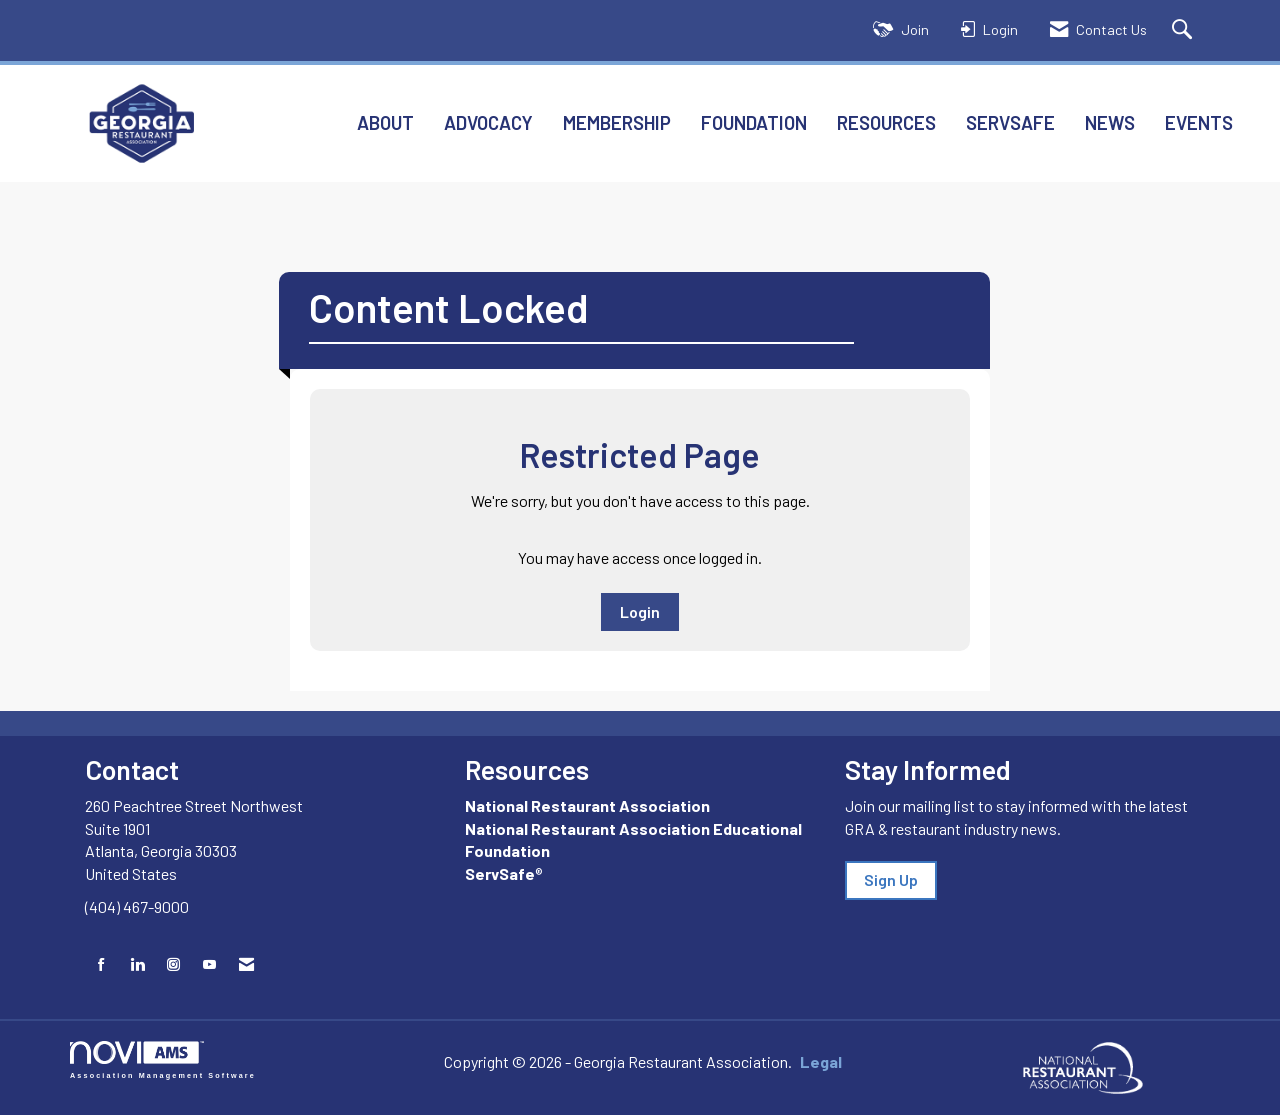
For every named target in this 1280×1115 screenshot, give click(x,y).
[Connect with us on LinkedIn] (137, 964)
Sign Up (891, 879)
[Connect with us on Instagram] (173, 964)
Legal (801, 1061)
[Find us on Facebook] (101, 964)
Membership (617, 122)
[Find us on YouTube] (209, 964)
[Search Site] (1184, 30)
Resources (886, 122)
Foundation (754, 122)
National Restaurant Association (587, 805)
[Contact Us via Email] (246, 964)
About (385, 122)
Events (1199, 122)
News (1110, 122)
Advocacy (488, 122)
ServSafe (1010, 122)
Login (640, 611)
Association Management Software (163, 1059)
